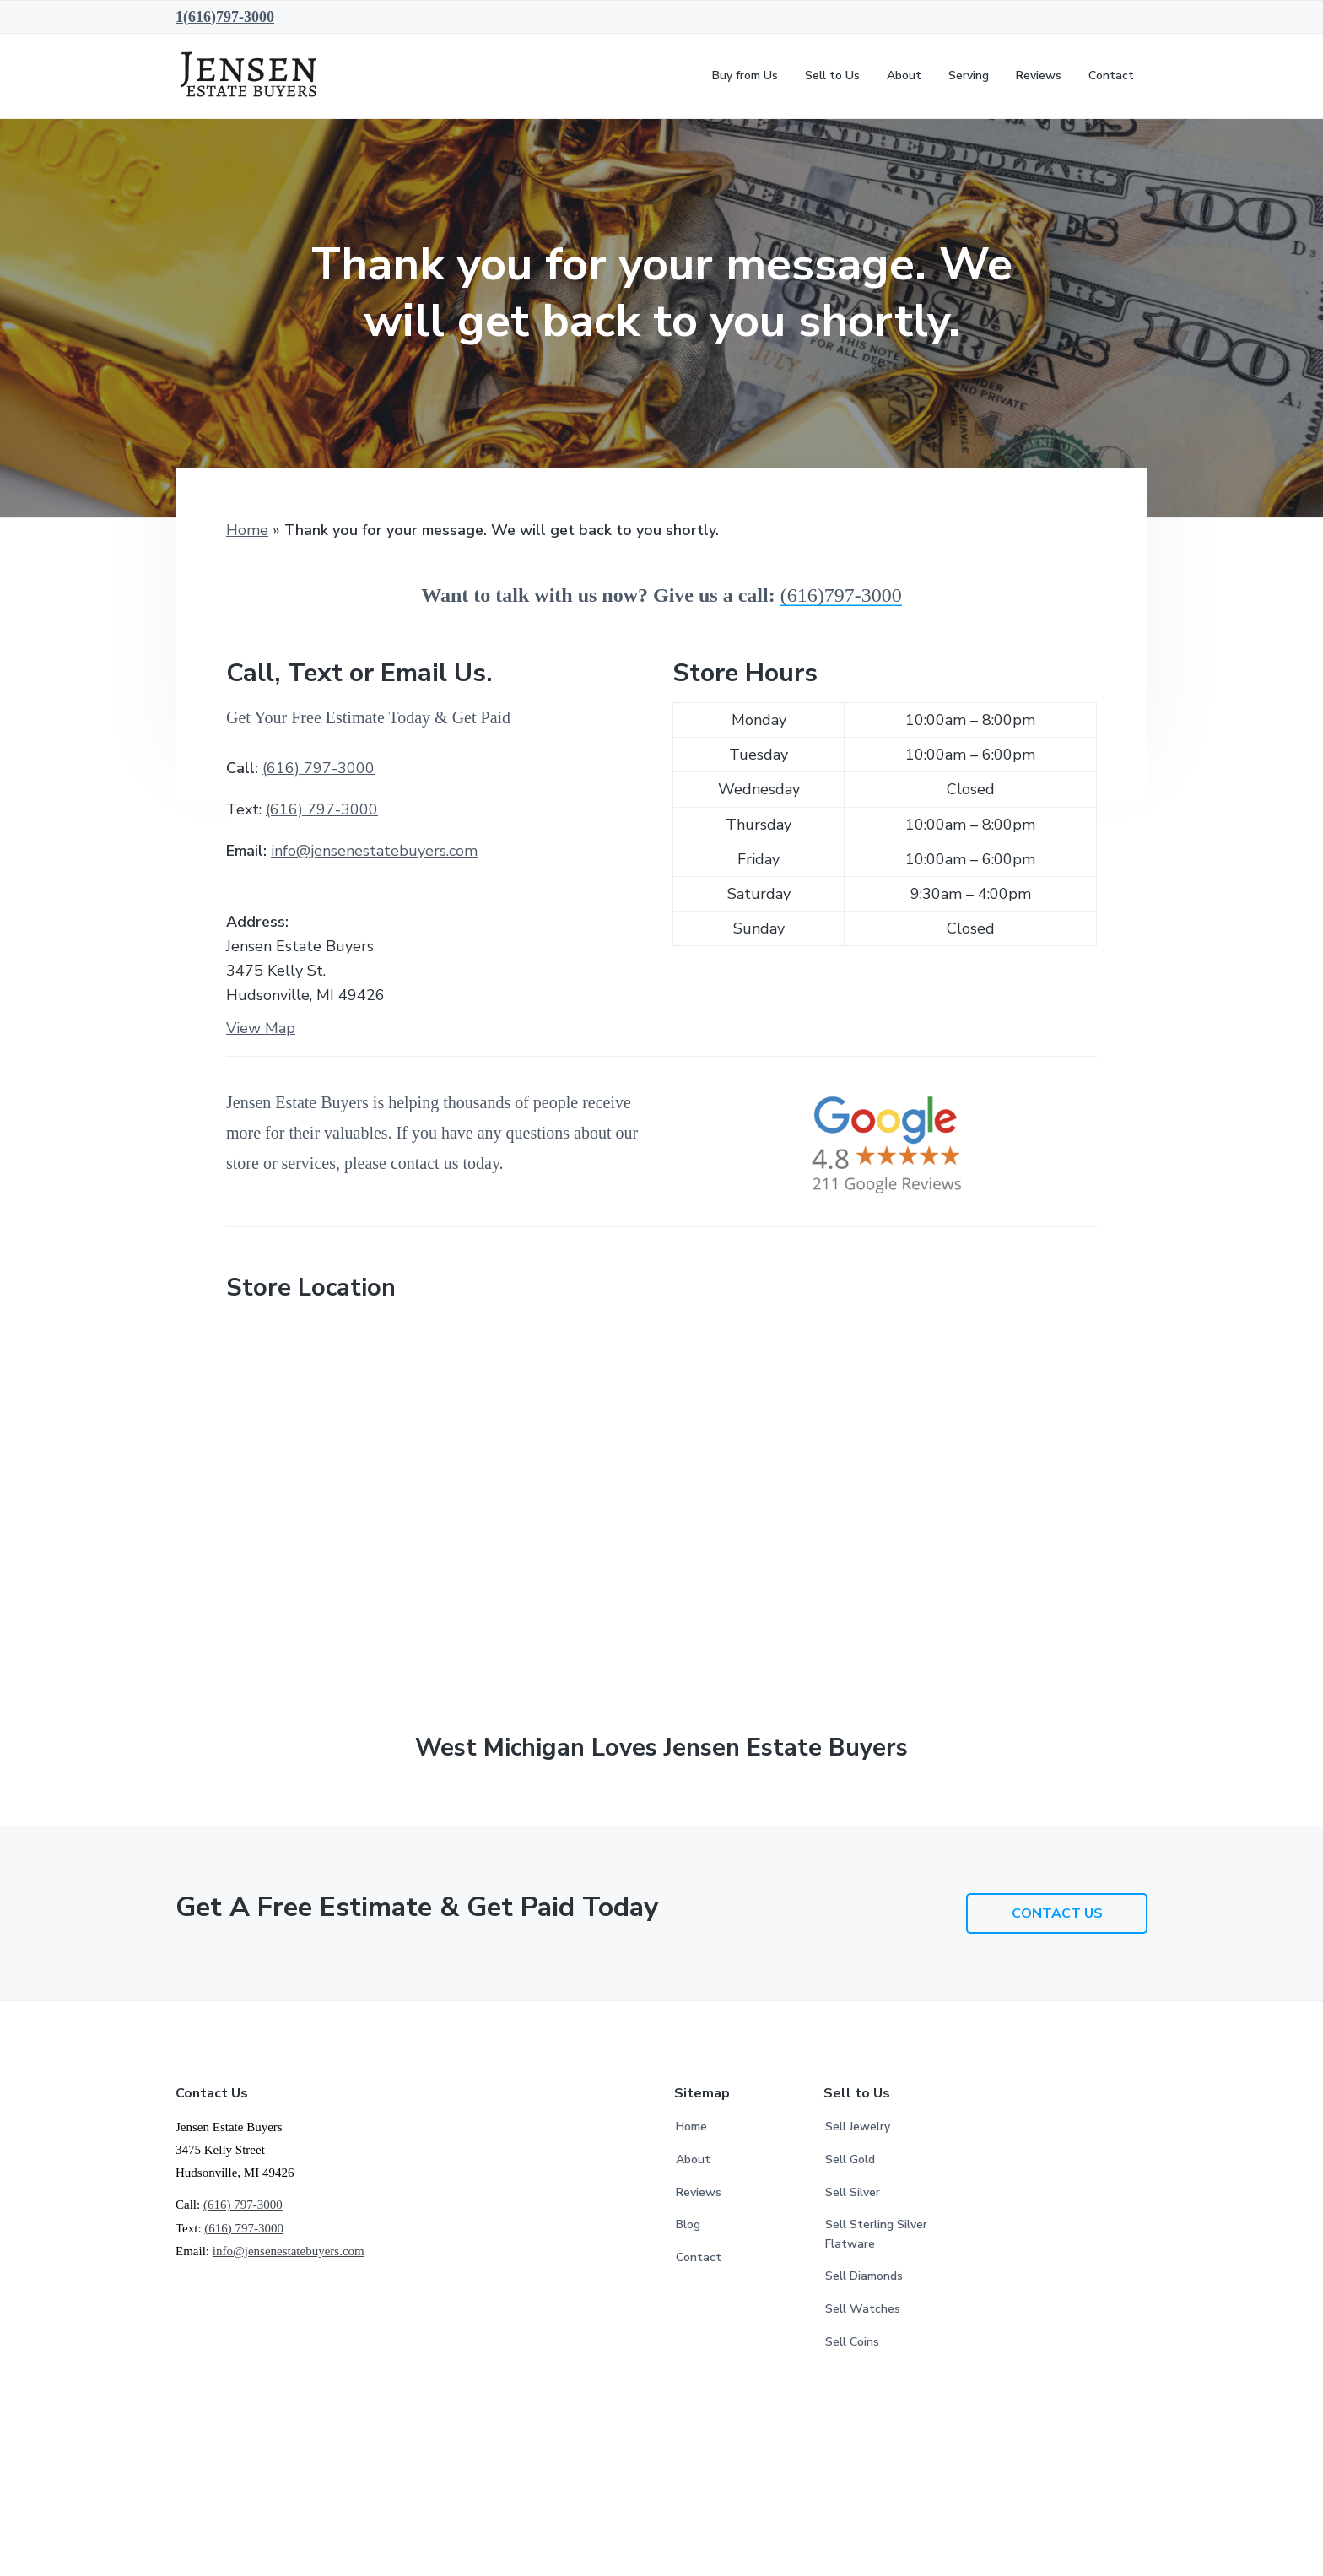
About (693, 2159)
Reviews (698, 2192)
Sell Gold (850, 2159)
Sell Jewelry (857, 2127)
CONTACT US (1057, 1913)
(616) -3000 (322, 809)
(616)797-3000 (841, 595)
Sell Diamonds (864, 2276)
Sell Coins (852, 2342)
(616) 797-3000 (318, 768)
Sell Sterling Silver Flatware (876, 2234)
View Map (260, 1028)
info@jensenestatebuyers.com (374, 851)
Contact (698, 2257)
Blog (688, 2224)
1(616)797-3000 (225, 16)
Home (247, 530)
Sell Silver (852, 2192)
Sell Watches (862, 2309)
